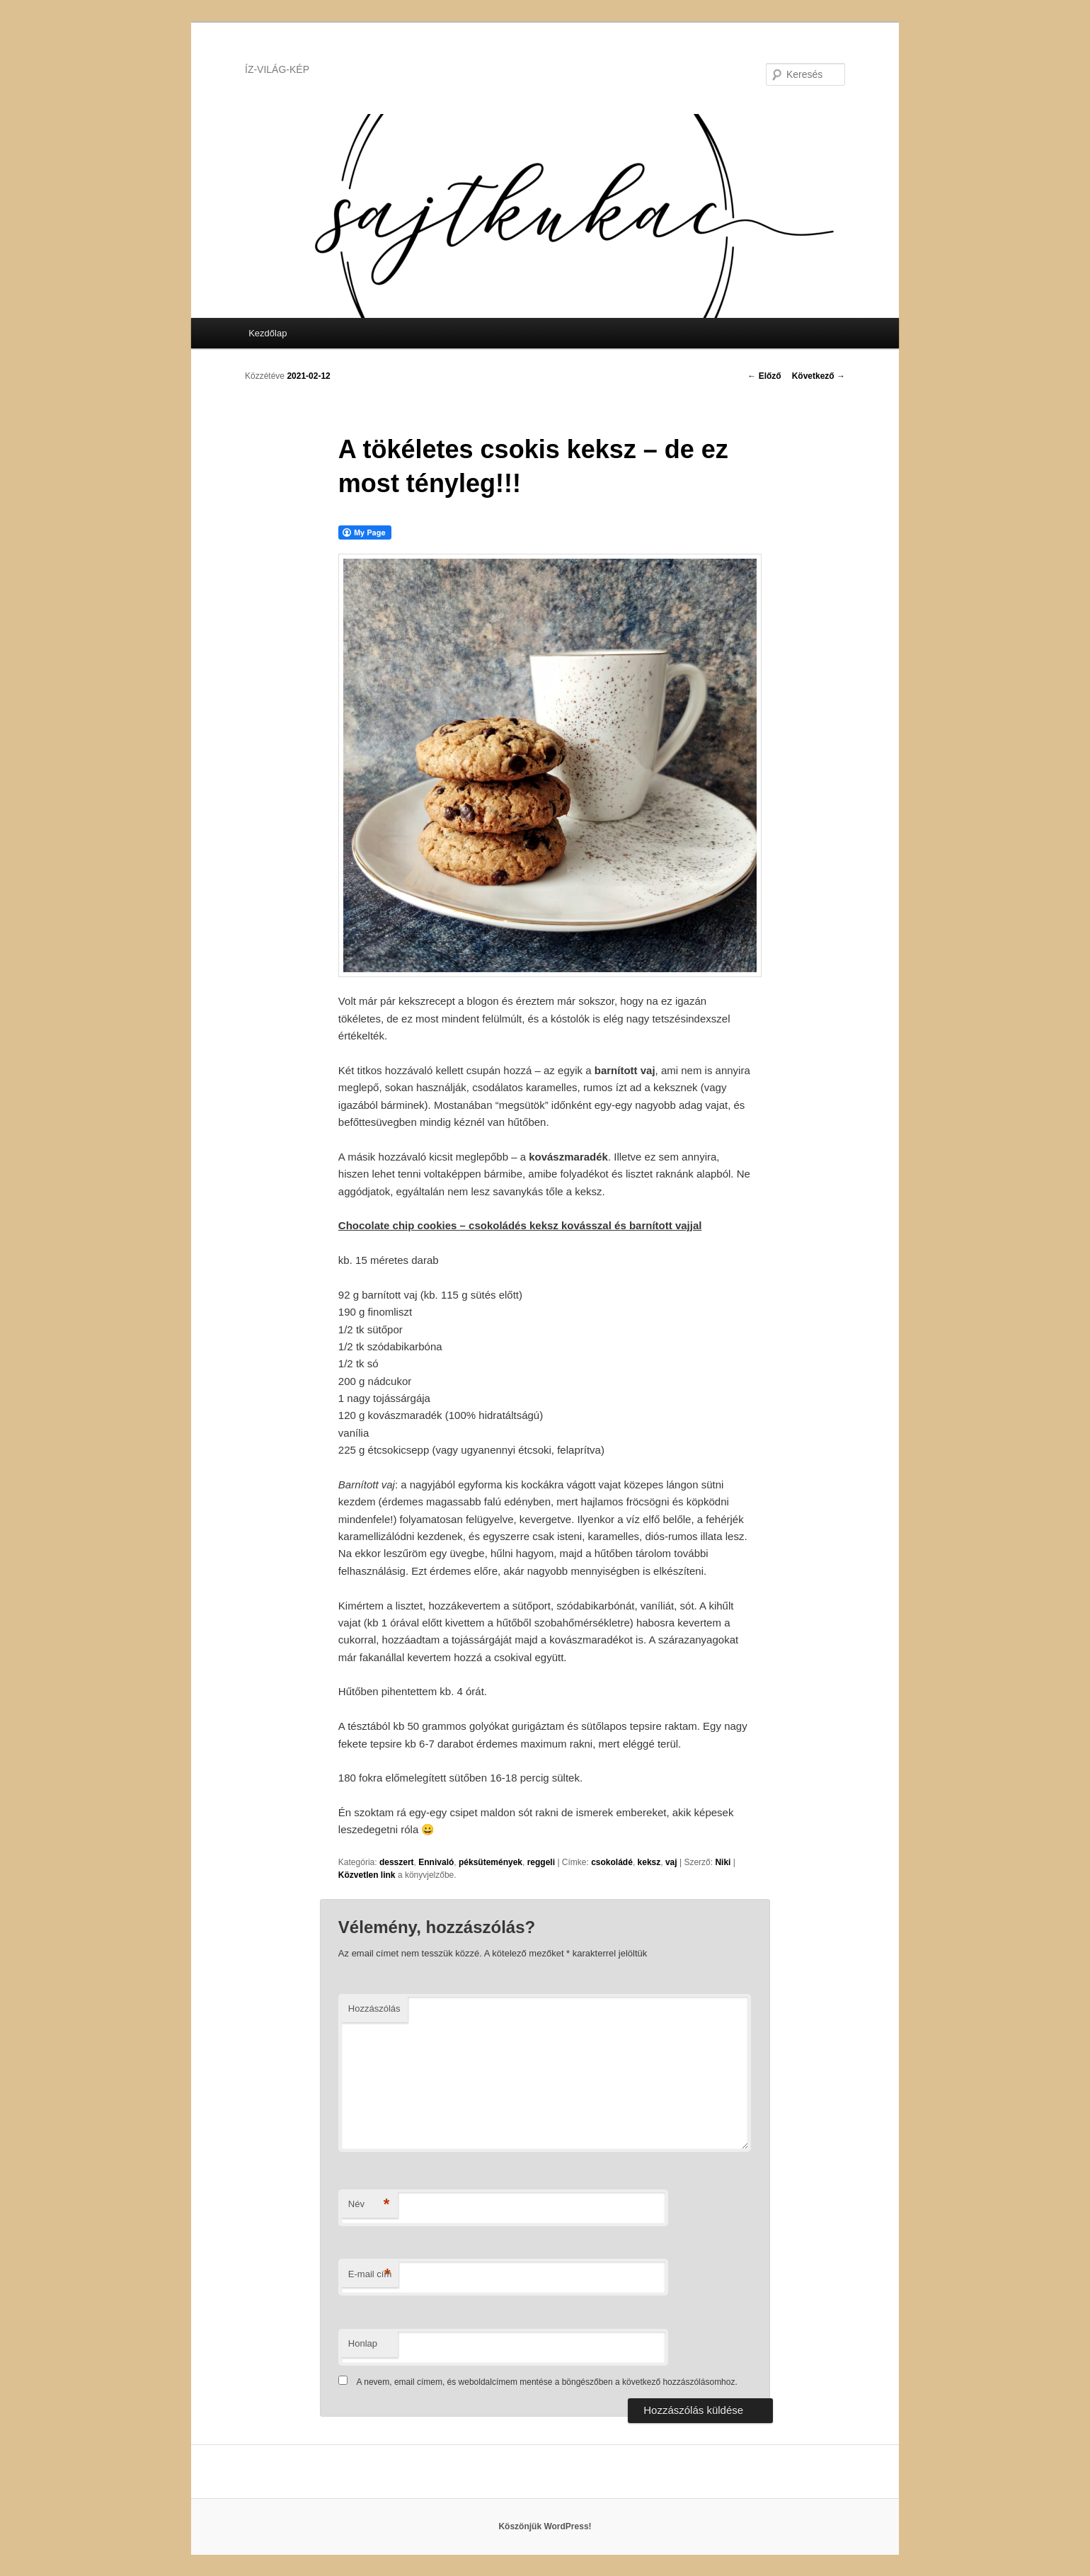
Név (369, 2204)
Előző (764, 376)
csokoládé (612, 1862)
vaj (671, 1862)
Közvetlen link (368, 1875)
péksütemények (490, 1862)
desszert (396, 1862)
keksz (649, 1862)
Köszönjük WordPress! (544, 2526)
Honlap (362, 2343)
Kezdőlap (267, 333)
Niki (722, 1862)
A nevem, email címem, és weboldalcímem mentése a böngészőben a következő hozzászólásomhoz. (547, 2382)
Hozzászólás (374, 2008)
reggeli (541, 1862)
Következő (818, 376)
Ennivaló (436, 1862)
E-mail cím (369, 2274)
